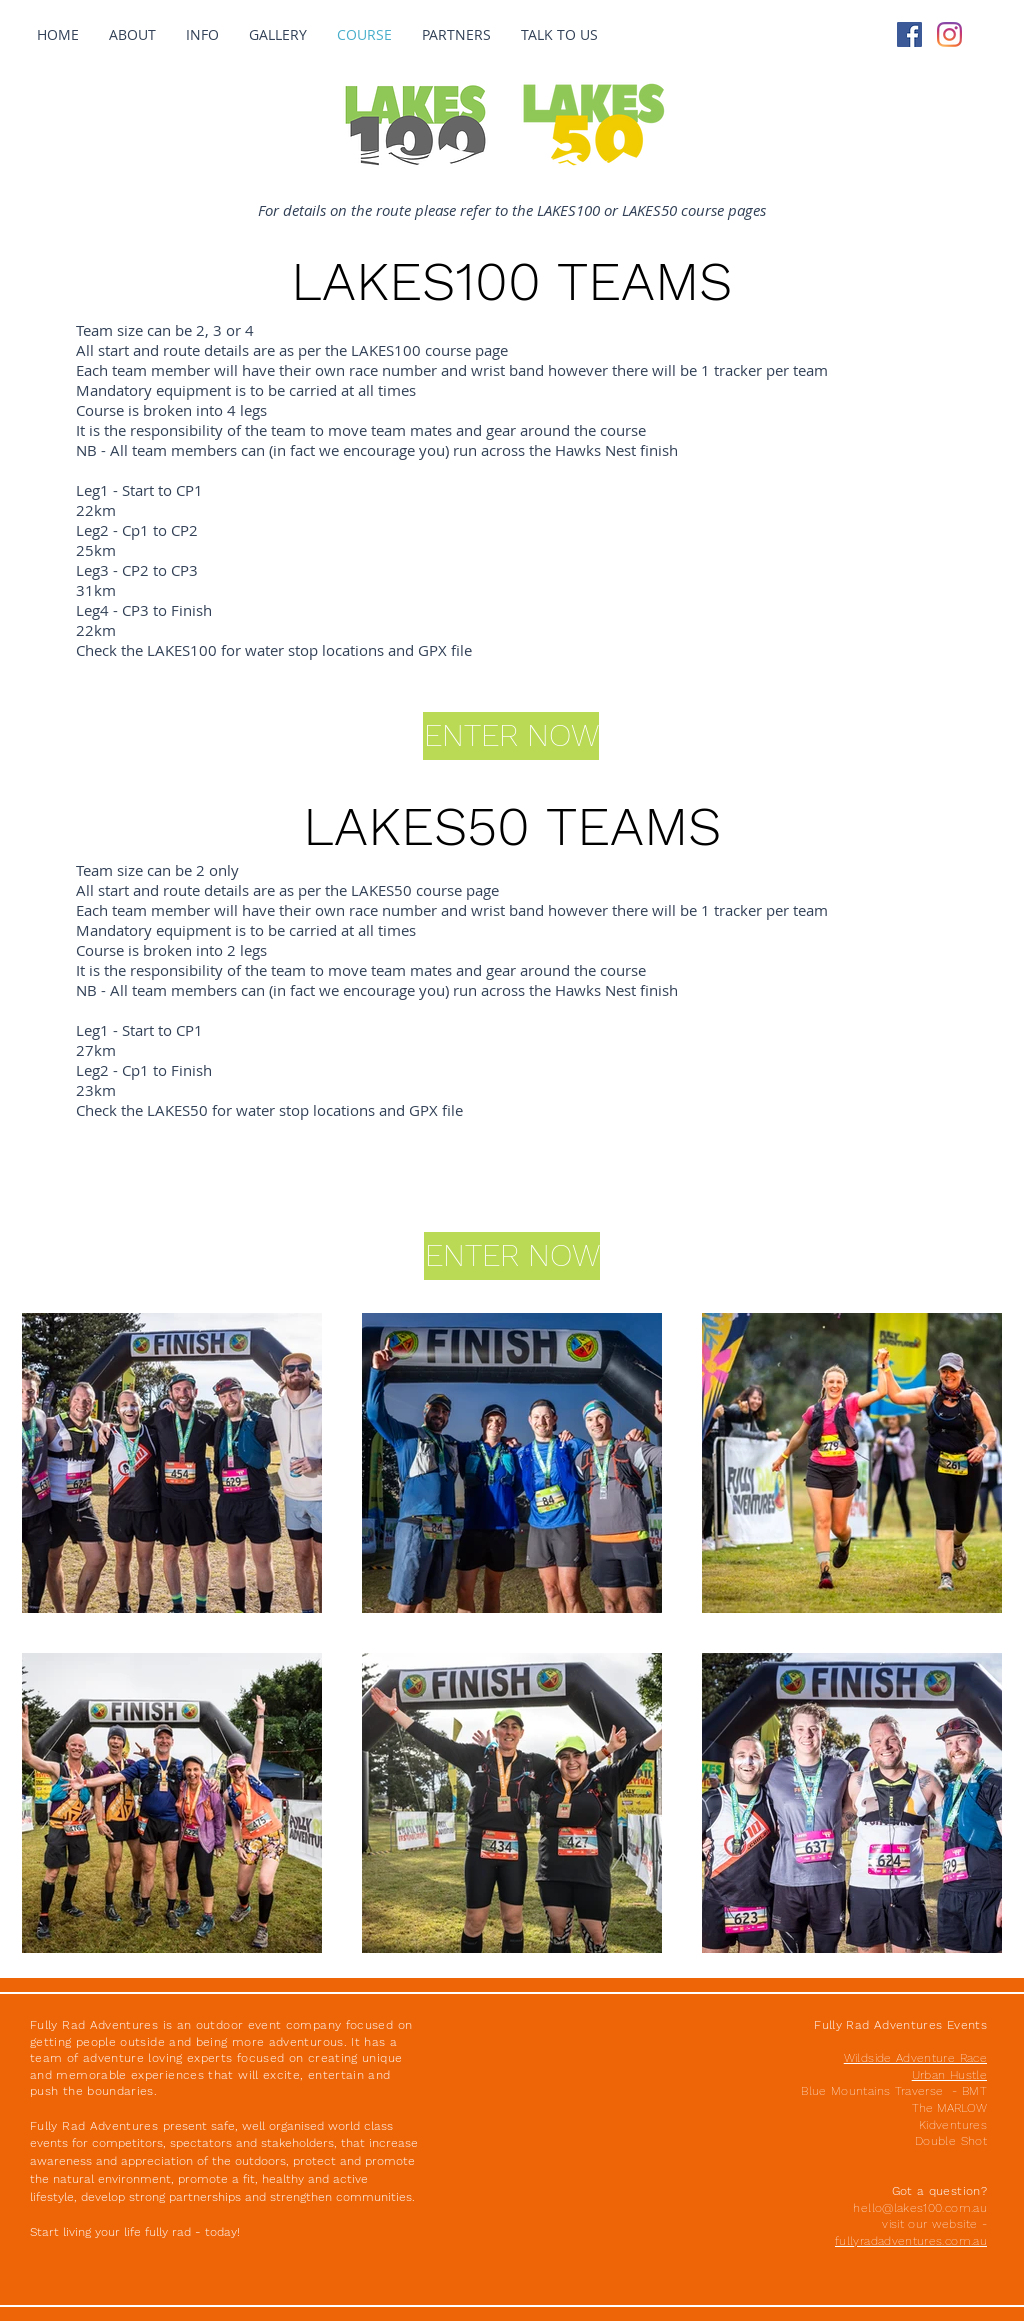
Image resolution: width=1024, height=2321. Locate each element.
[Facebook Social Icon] (909, 34)
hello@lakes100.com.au (920, 2208)
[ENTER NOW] (512, 1256)
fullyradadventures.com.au (911, 2241)
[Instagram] (949, 34)
